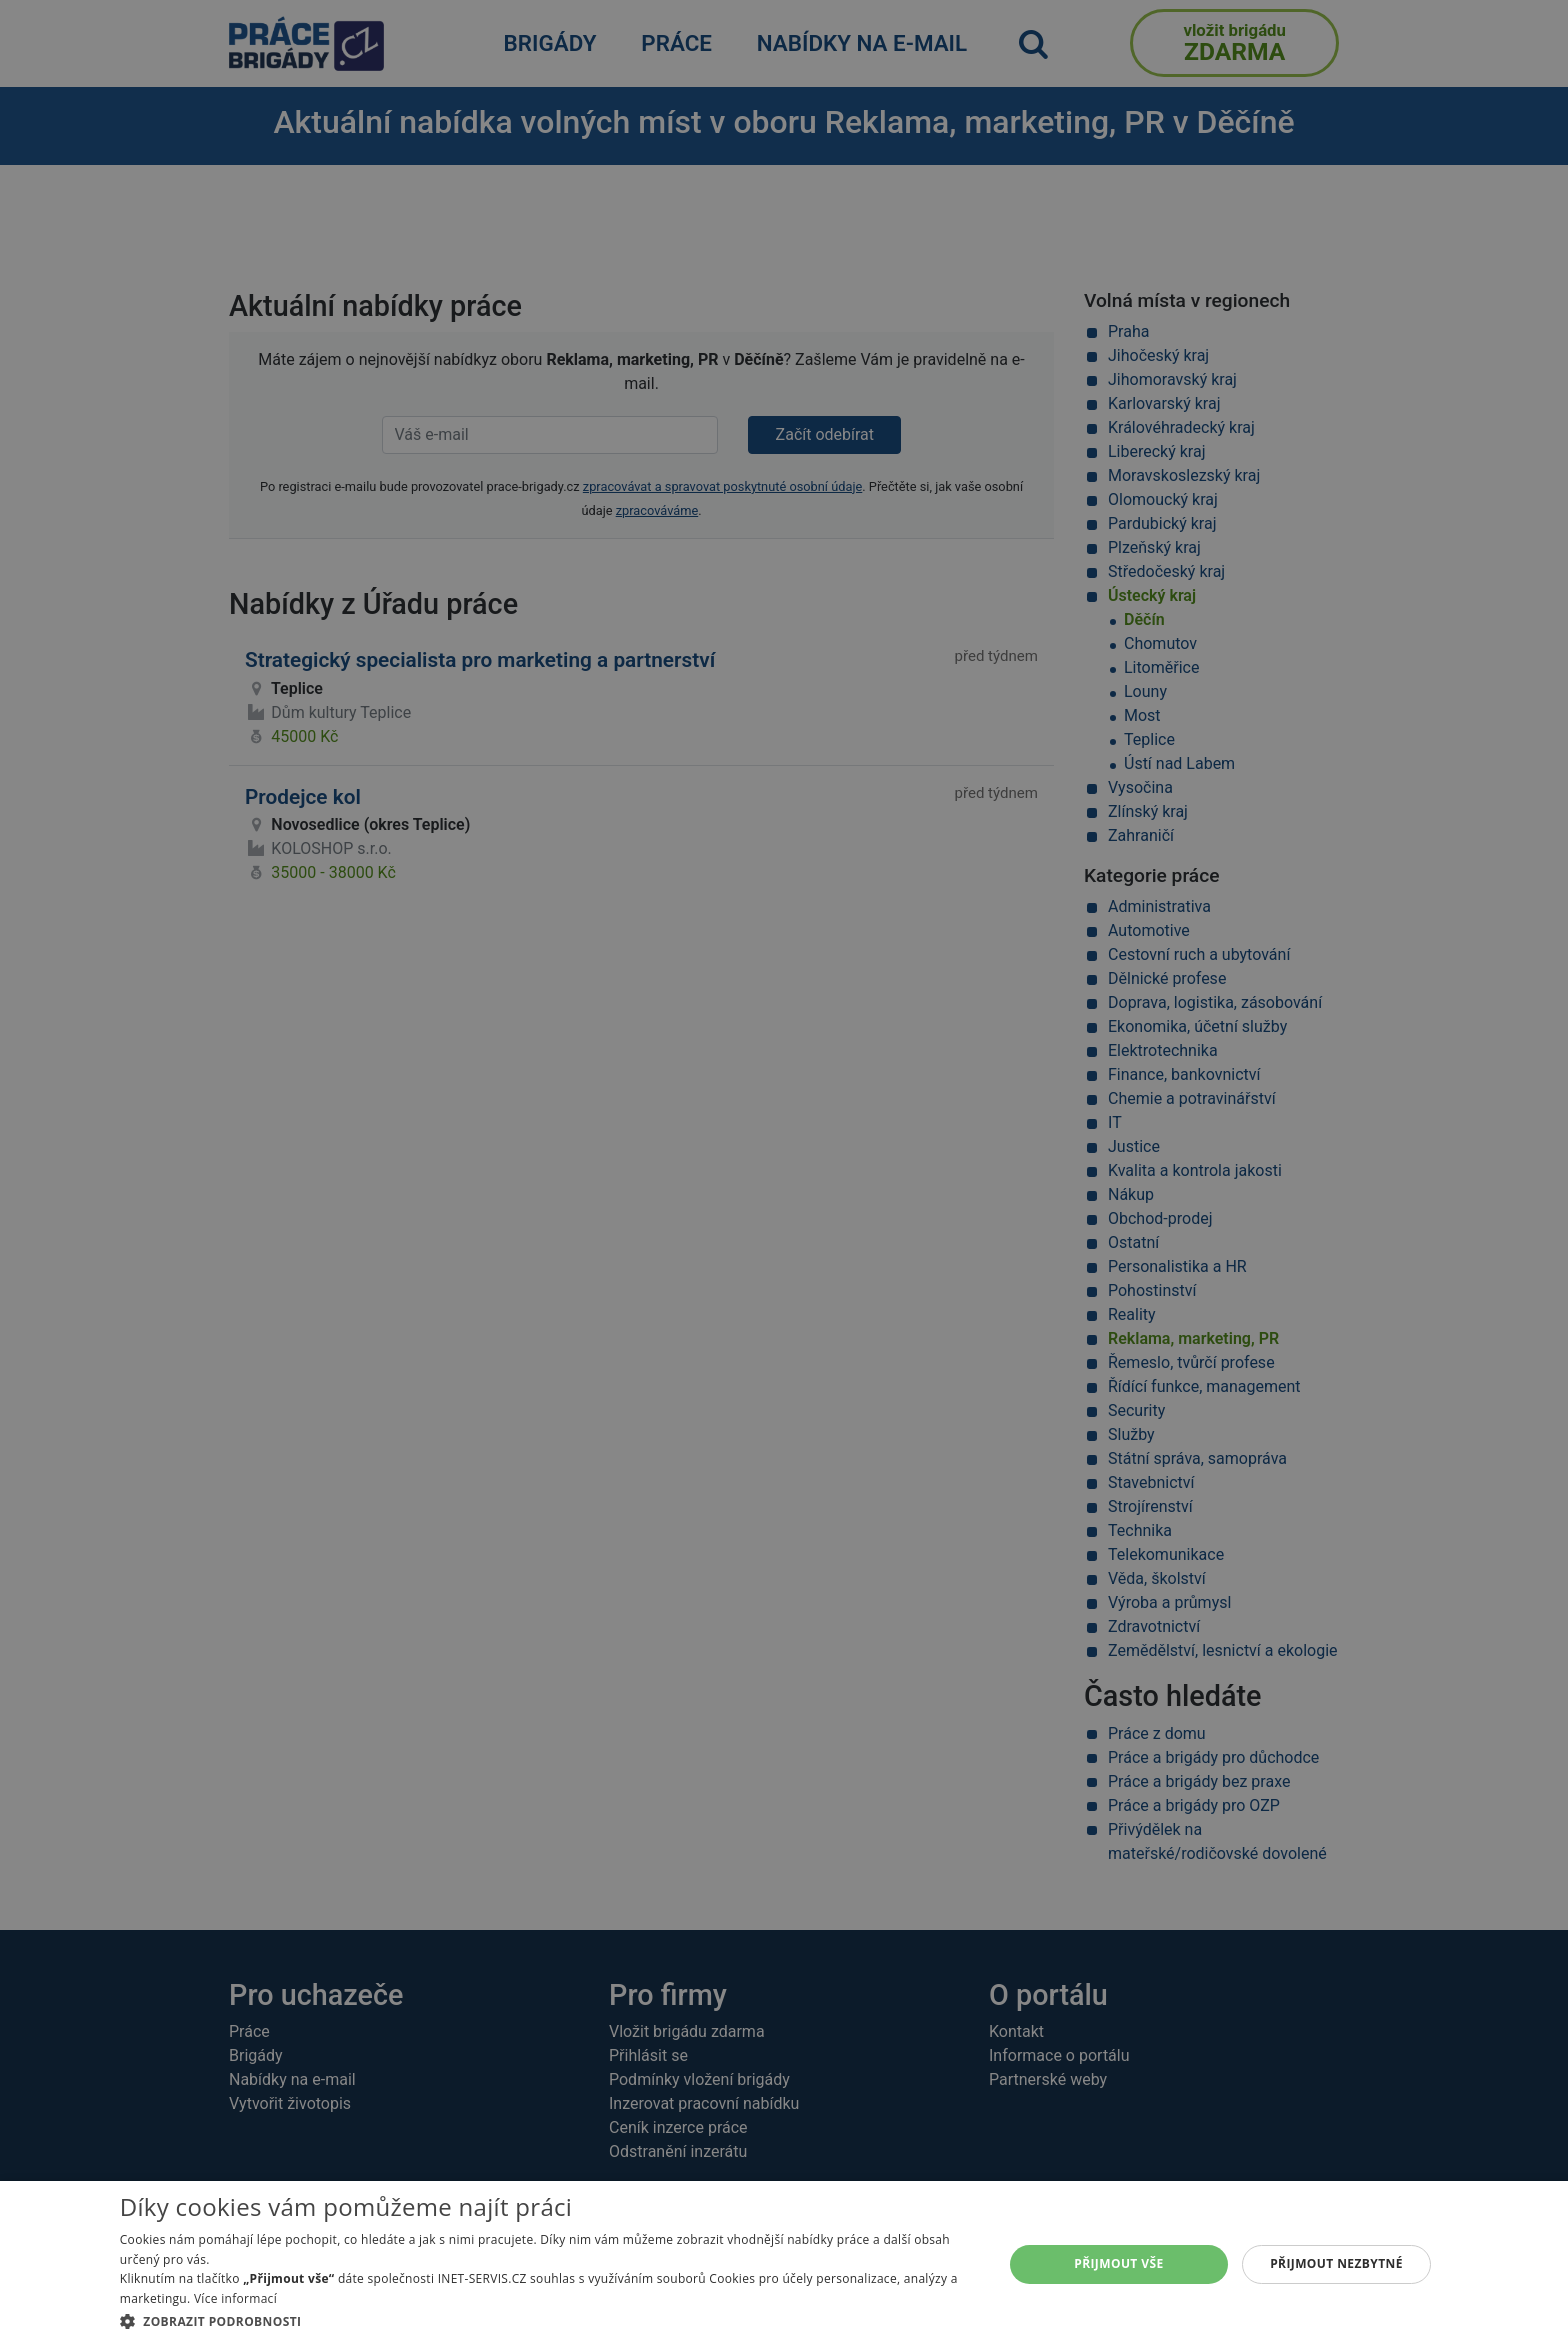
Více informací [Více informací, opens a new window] (235, 2298)
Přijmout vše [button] (1118, 2263)
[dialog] (784, 2264)
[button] (548, 2321)
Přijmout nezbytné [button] (1336, 2263)
